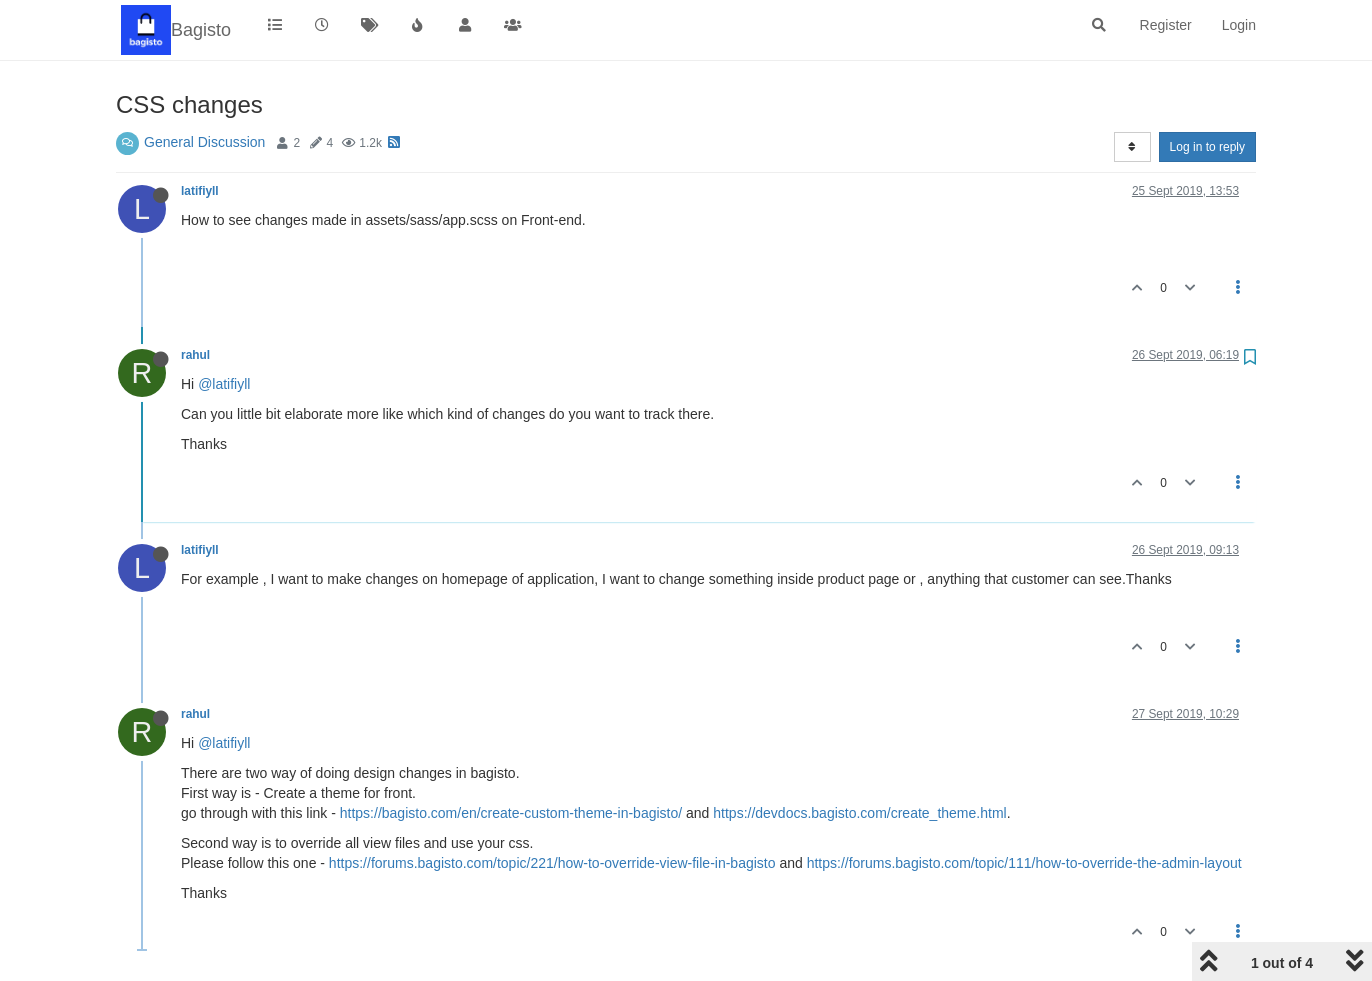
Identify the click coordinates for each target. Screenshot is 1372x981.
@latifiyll (224, 384)
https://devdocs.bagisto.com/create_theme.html (859, 813)
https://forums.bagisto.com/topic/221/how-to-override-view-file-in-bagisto (552, 863)
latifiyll (200, 191)
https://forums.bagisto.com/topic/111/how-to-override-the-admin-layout (1024, 863)
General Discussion (204, 142)
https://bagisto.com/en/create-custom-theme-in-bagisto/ (511, 813)
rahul (195, 355)
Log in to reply (1207, 147)
